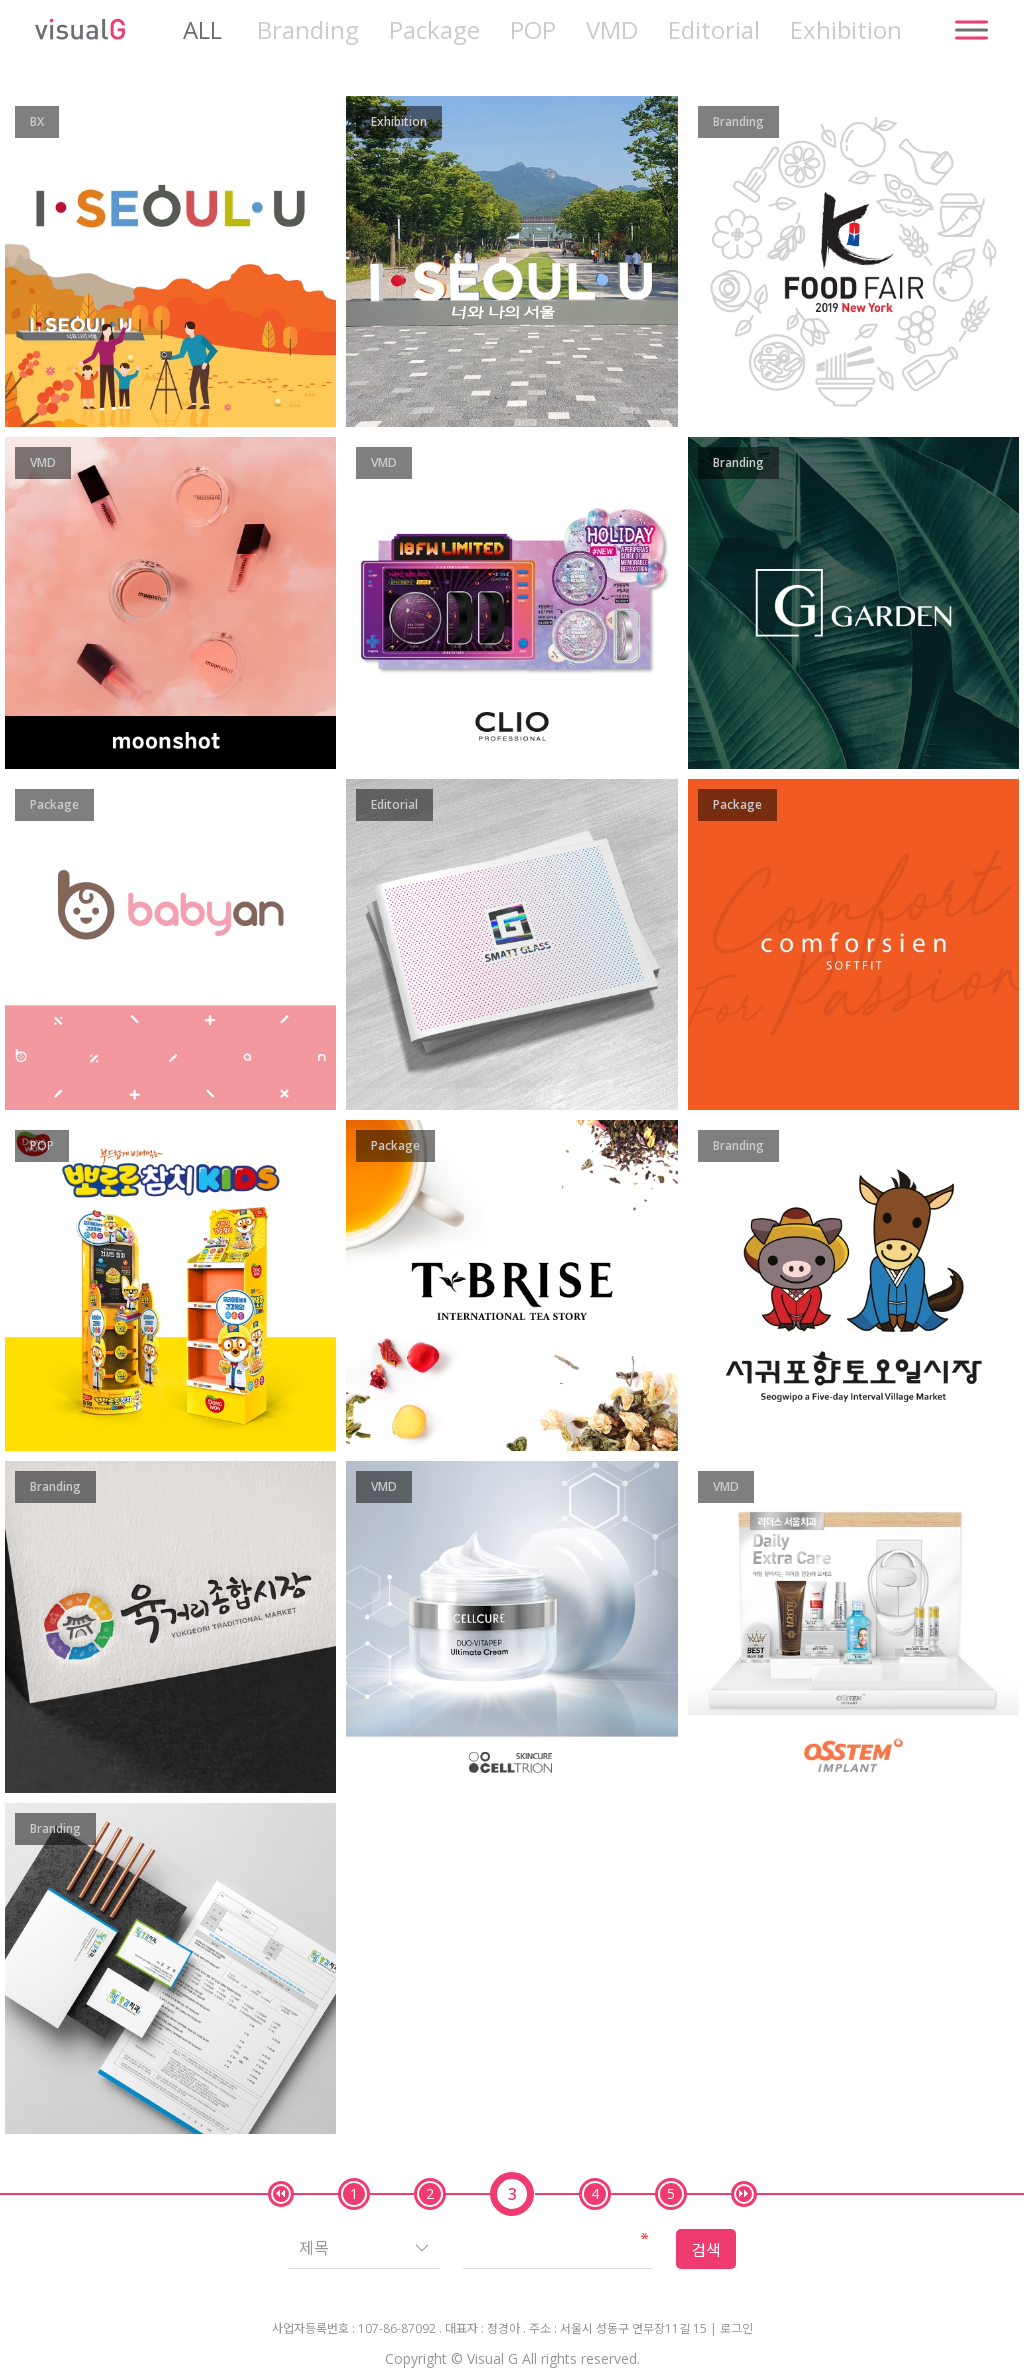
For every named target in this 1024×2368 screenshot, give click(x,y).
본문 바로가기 (0, 0)
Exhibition (846, 30)
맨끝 (744, 2194)
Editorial (714, 30)
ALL (202, 30)
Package (434, 30)
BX (37, 121)
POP (533, 30)
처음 (281, 2194)
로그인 (736, 2329)
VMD (612, 30)
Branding (308, 30)
